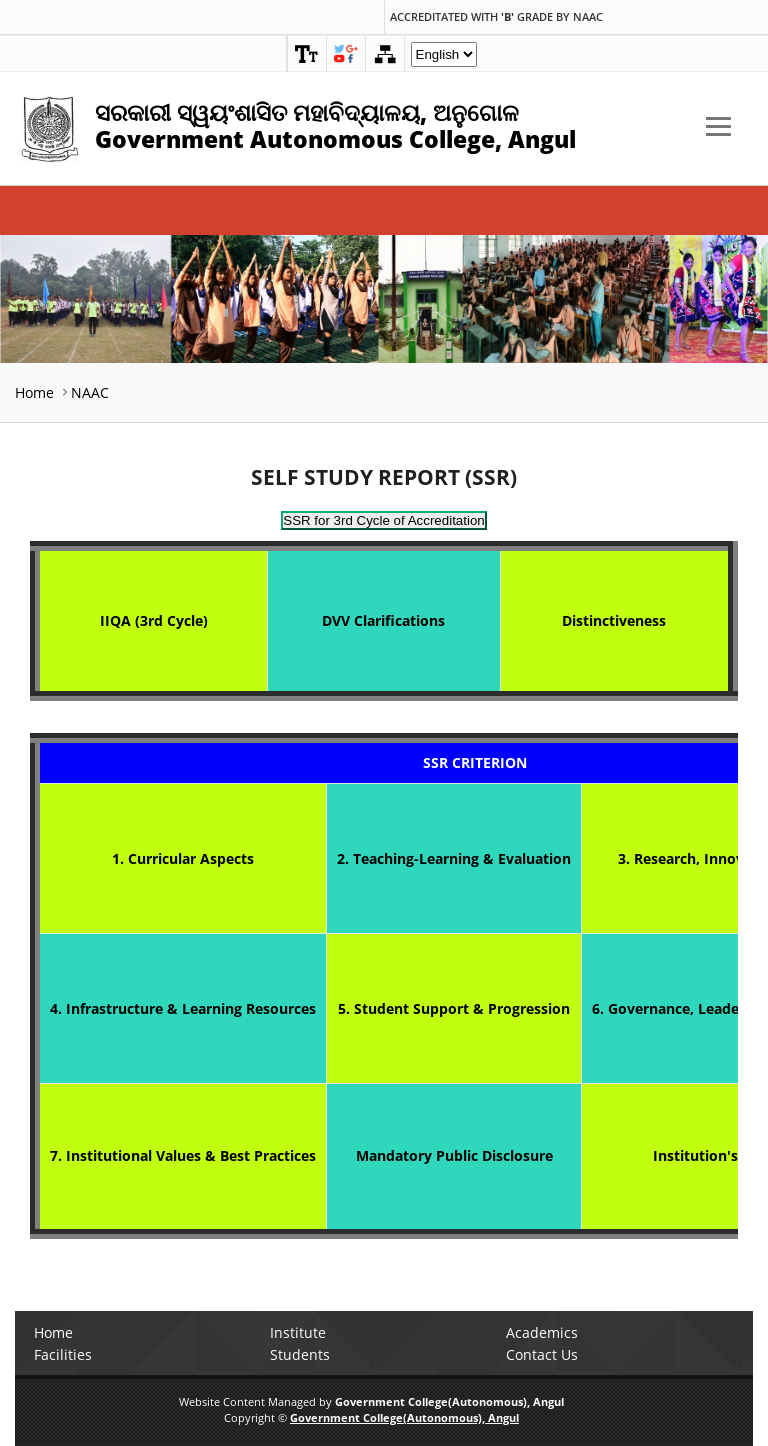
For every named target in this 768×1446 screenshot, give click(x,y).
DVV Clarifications (383, 620)
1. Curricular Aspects (183, 858)
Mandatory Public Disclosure (454, 1155)
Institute (298, 1332)
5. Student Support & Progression (454, 1008)
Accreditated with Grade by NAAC (496, 17)
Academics (542, 1332)
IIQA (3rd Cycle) (154, 620)
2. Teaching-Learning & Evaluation (454, 858)
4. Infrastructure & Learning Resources (183, 1008)
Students (300, 1354)
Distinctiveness (614, 620)
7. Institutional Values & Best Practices (183, 1155)
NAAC (90, 392)
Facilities (63, 1354)
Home (34, 392)
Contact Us (542, 1354)
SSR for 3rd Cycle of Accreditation (384, 520)
